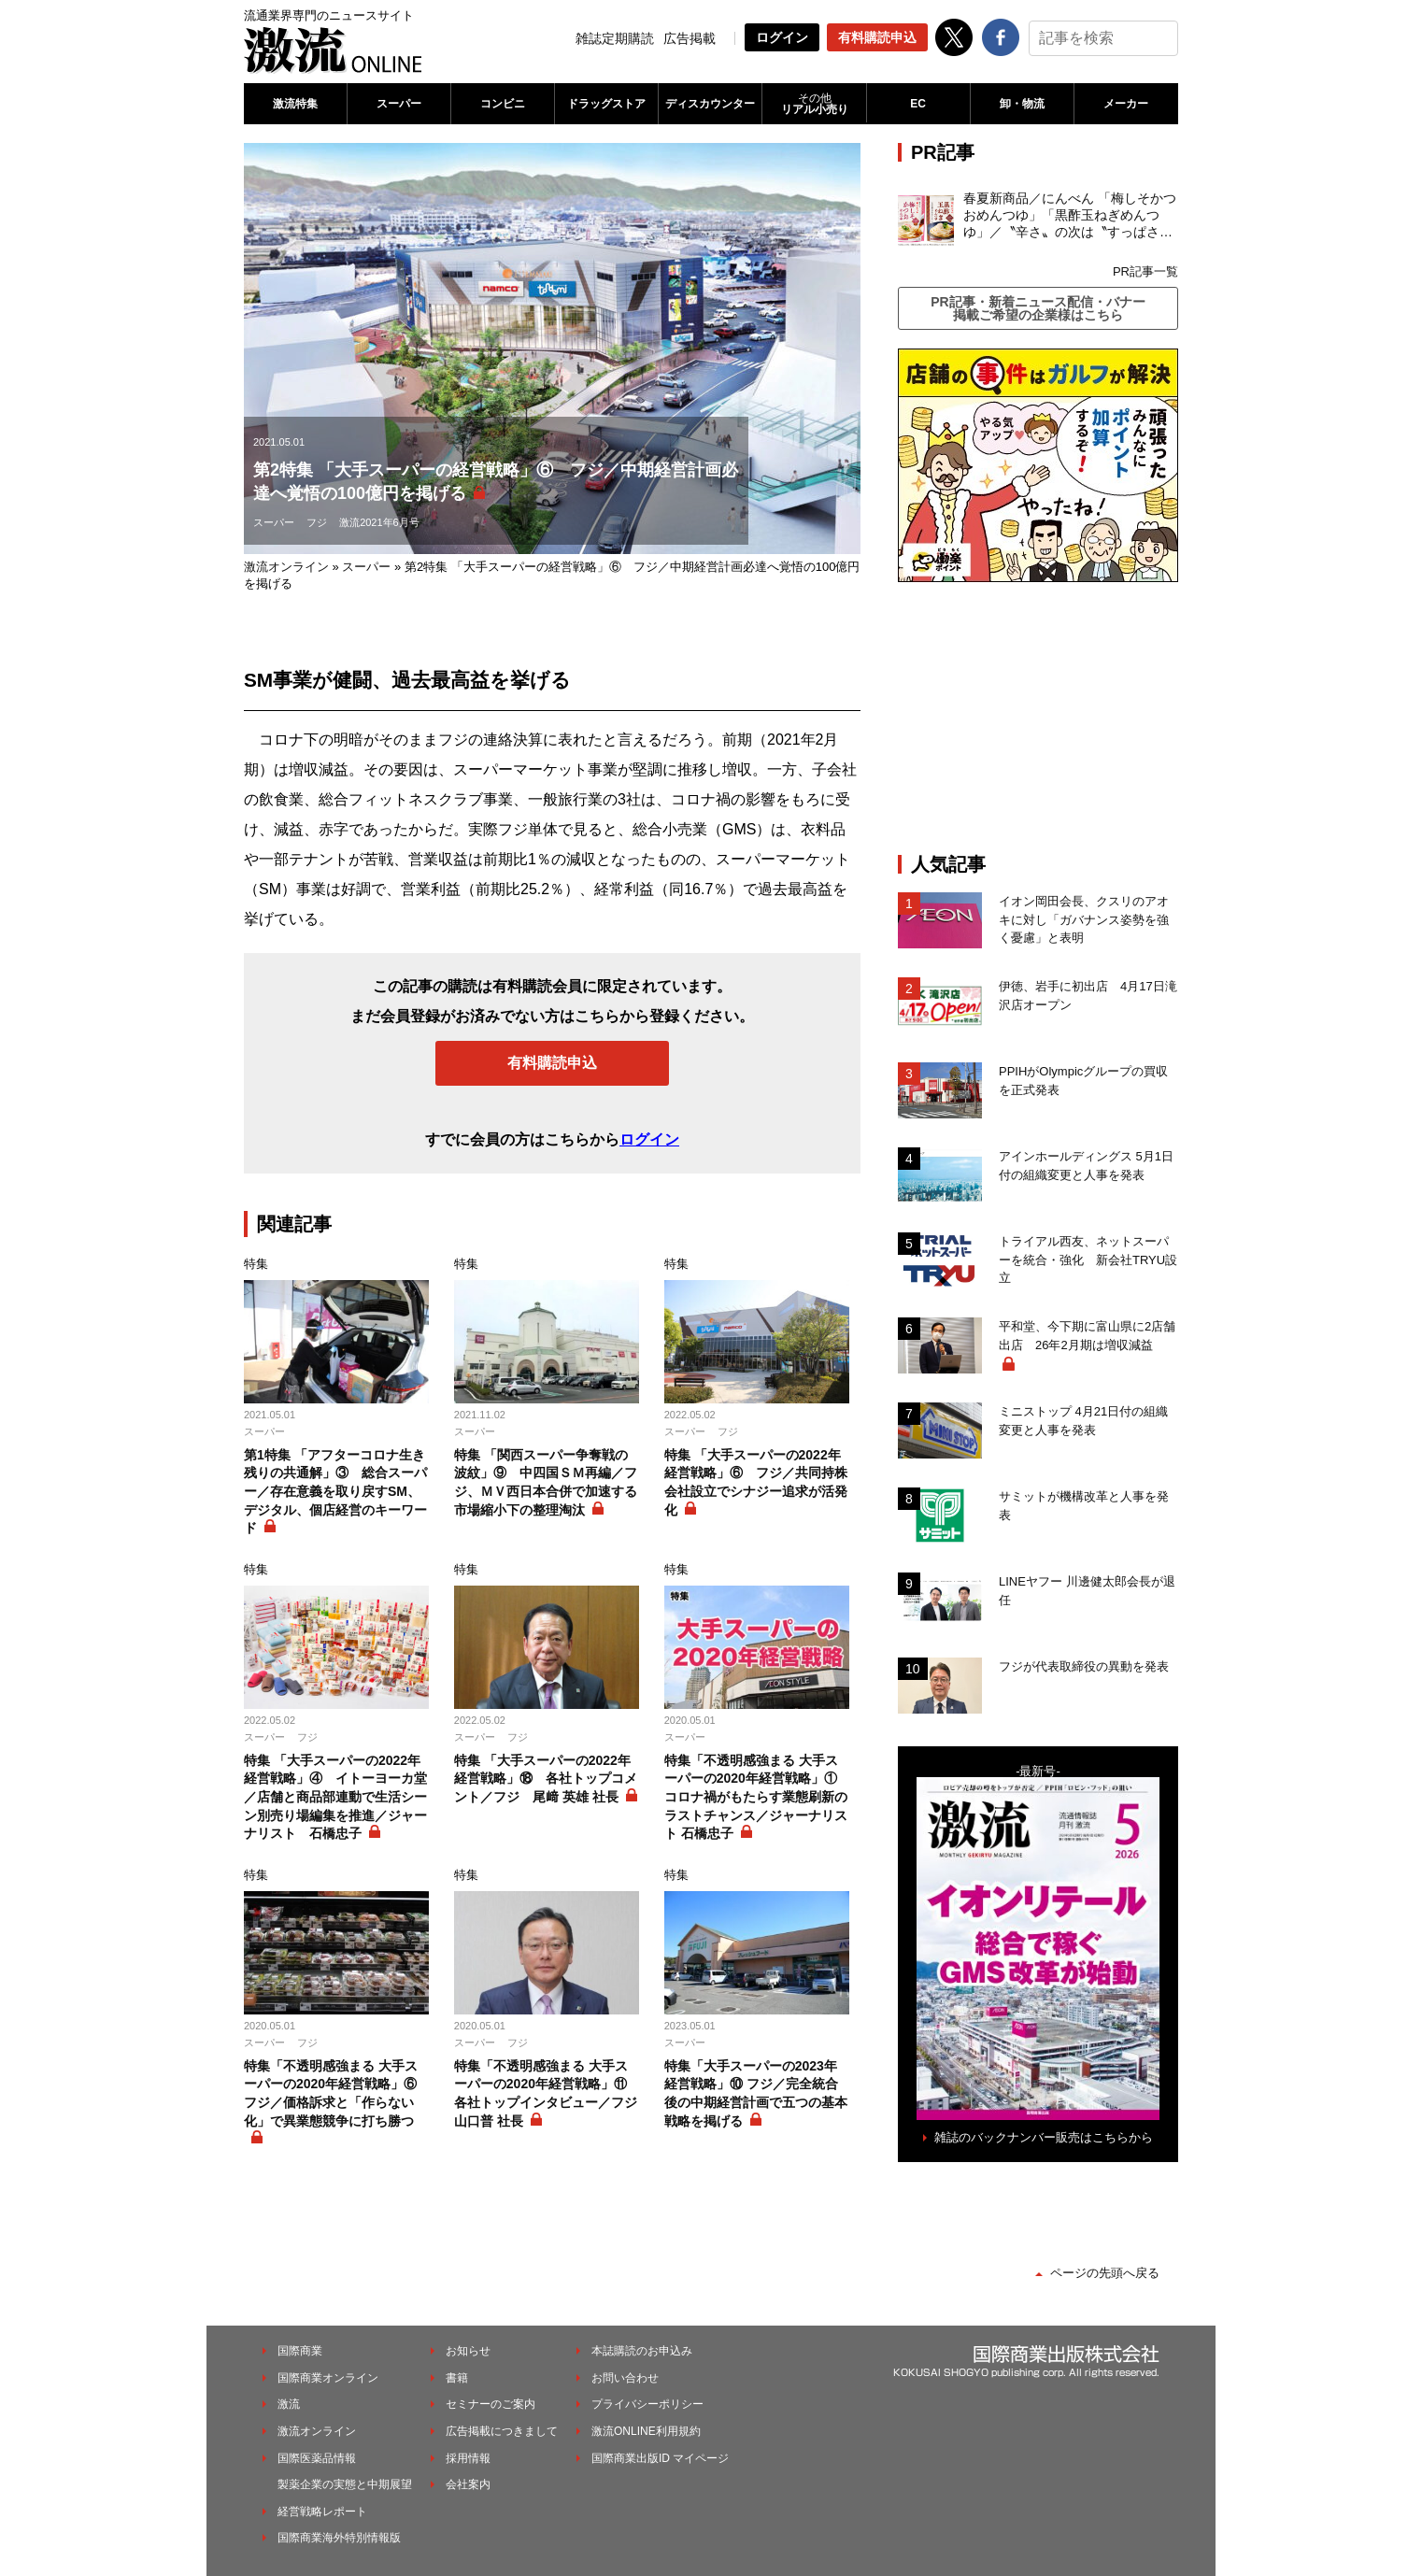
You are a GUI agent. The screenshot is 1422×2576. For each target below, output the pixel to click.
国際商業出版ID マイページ (660, 2458)
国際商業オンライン (327, 2378)
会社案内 (468, 2484)
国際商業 (299, 2350)
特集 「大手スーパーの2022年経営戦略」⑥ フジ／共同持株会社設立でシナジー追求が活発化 (755, 1482)
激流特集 (295, 103)
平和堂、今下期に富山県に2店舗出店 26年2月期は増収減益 (1087, 1335)
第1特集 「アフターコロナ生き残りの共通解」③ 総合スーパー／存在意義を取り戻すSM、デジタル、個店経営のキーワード (335, 1491)
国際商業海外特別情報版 (339, 2537)
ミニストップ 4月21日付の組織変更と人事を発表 (1083, 1420)
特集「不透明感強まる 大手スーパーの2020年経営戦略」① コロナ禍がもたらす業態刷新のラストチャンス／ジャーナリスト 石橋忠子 (755, 1797)
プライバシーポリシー (647, 2404)
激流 (288, 2404)
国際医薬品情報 (316, 2458)
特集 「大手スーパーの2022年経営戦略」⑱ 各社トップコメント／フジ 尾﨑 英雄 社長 (545, 1778)
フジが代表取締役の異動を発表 (1084, 1666)
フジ (316, 522)
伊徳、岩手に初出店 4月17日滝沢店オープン (1088, 995)
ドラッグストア (606, 103)
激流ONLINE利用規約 (646, 2431)
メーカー (1125, 103)
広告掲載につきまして (502, 2431)
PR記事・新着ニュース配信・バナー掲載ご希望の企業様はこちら (1038, 308)
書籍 (457, 2378)
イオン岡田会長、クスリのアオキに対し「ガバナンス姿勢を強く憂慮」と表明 (1084, 919)
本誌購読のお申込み (641, 2350)
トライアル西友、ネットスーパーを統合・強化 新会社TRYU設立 (1088, 1259)
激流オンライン (286, 567)
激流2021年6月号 (379, 522)
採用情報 (468, 2458)
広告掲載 (689, 38)
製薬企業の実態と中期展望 (344, 2484)
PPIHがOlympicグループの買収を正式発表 (1083, 1080)
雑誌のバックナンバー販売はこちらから (1043, 2137)
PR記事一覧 (1145, 271)
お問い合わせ (625, 2378)
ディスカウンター (710, 103)
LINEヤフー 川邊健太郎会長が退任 (1087, 1590)
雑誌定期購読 (615, 38)
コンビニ (502, 103)
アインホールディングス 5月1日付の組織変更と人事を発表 (1086, 1165)
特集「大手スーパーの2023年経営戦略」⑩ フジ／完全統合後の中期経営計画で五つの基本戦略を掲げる (755, 2093)
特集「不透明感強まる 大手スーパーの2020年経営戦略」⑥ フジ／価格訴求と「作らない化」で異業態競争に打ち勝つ (331, 2093)
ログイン (782, 37)
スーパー (399, 103)
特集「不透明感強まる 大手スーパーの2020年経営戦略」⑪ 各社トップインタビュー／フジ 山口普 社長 (545, 2093)
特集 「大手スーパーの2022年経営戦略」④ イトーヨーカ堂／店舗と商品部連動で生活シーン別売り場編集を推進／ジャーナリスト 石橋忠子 (335, 1797)
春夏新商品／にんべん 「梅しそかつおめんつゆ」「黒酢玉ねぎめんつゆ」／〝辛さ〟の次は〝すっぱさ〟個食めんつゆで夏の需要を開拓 (1069, 216)
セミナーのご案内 (490, 2404)
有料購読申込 (877, 37)
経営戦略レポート (322, 2511)
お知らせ (468, 2350)
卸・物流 (1022, 103)
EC (918, 103)
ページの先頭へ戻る (1104, 2273)
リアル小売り (813, 104)
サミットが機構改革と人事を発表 (1084, 1505)
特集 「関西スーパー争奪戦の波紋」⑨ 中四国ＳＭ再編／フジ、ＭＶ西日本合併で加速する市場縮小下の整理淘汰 (545, 1482)
